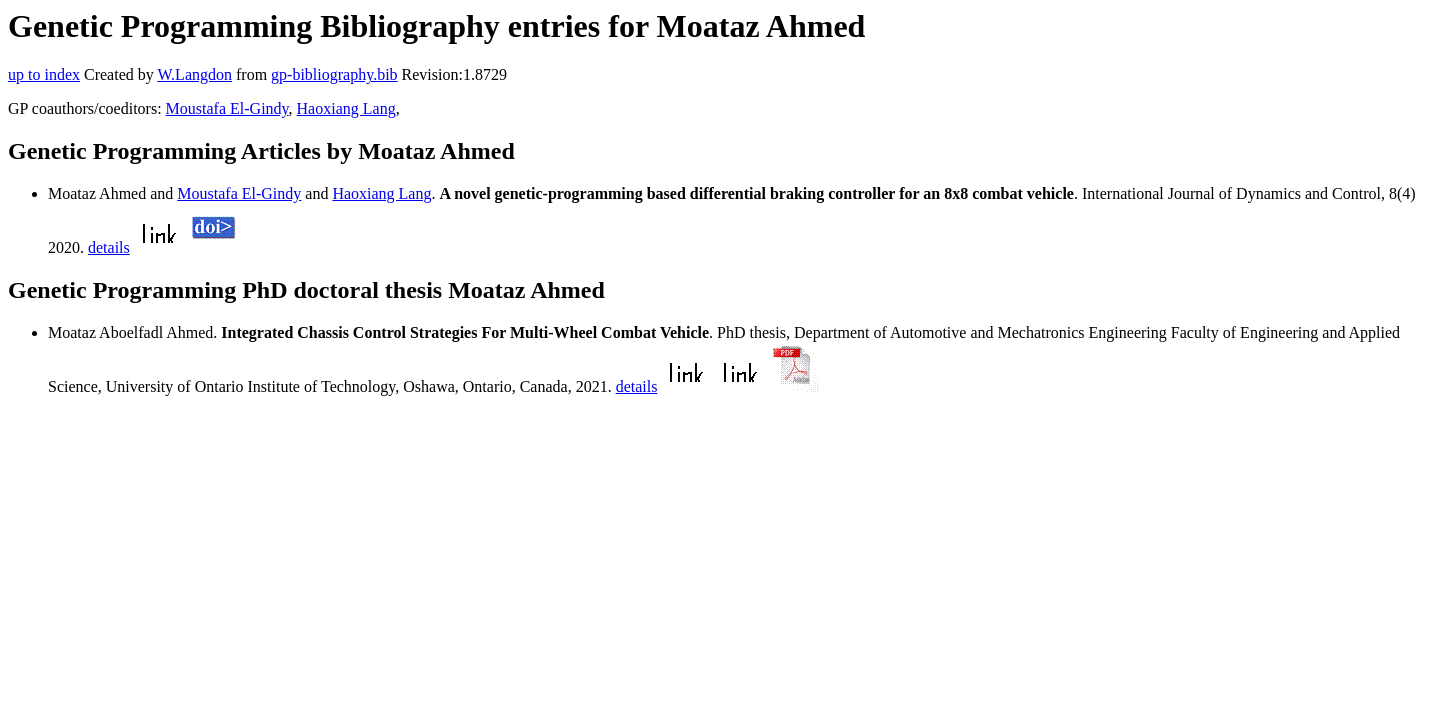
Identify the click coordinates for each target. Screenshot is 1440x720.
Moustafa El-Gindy (227, 108)
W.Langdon (194, 74)
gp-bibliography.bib (334, 74)
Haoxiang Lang (346, 108)
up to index (44, 74)
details (109, 247)
